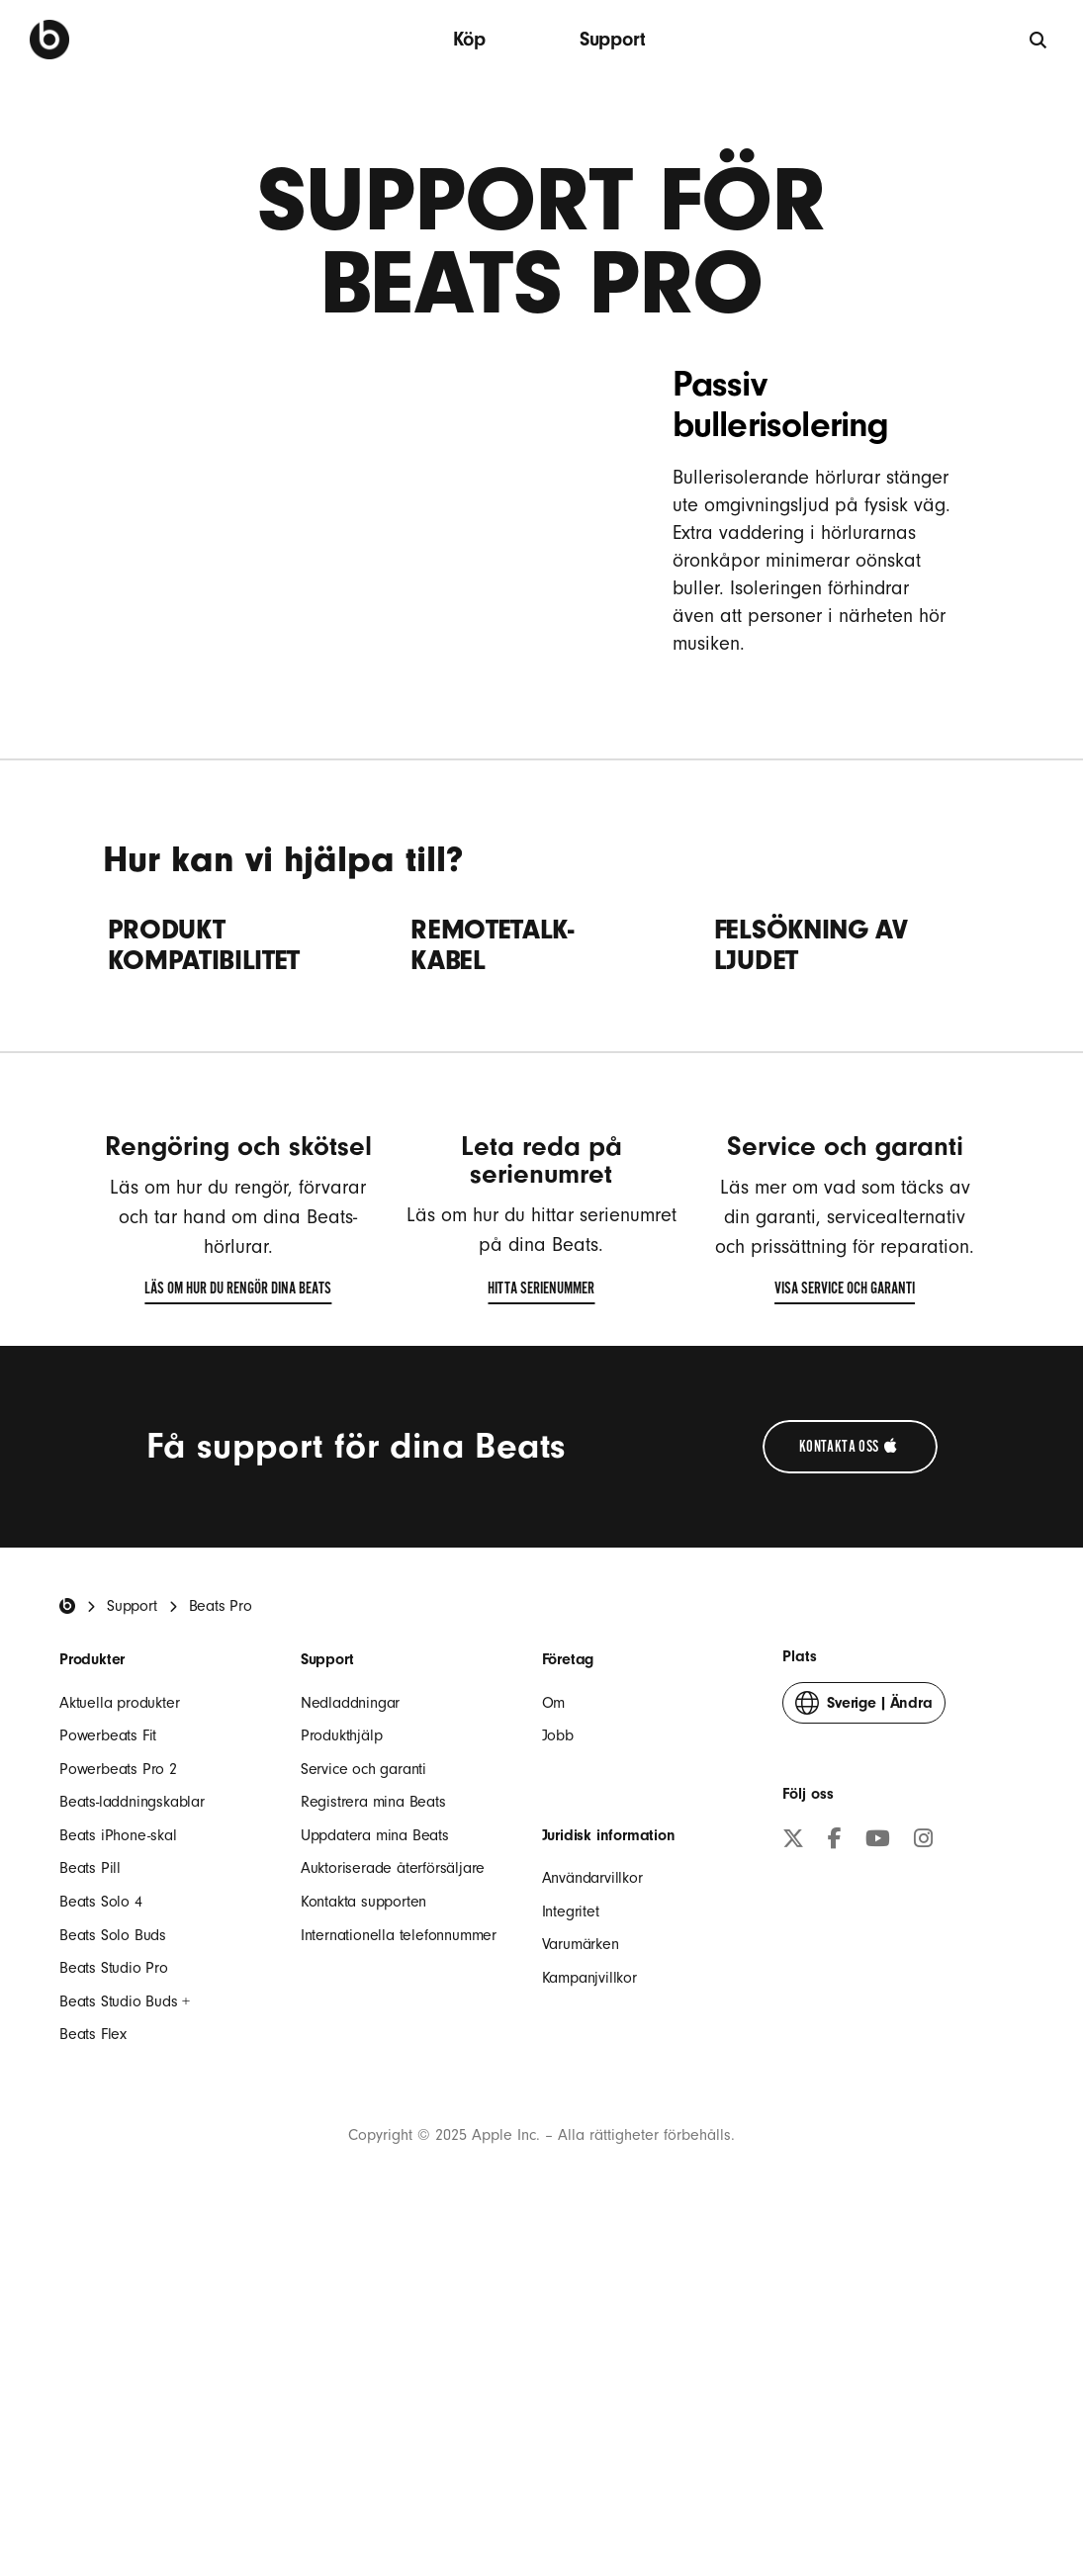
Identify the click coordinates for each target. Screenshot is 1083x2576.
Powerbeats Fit (107, 2035)
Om (554, 2001)
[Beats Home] (67, 1905)
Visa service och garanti (844, 1592)
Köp (469, 39)
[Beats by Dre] (49, 39)
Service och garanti (363, 2069)
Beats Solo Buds (112, 2235)
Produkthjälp (342, 2035)
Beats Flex (93, 2334)
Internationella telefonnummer (398, 2235)
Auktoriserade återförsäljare (393, 2167)
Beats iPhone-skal (118, 2135)
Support (613, 39)
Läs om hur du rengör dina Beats (237, 1592)
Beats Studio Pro (113, 2267)
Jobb (558, 2035)
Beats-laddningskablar (132, 2101)
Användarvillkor (592, 2177)
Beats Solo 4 (100, 2201)
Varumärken (580, 2244)
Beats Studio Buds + (124, 2301)
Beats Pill (90, 2167)
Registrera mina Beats (373, 2101)
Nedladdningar (350, 2001)
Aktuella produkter (119, 2001)
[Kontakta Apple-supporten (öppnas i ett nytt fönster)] (850, 1746)
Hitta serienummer (541, 1592)
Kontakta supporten (363, 2201)
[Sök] (1039, 39)
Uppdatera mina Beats (375, 2135)
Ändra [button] (863, 2007)
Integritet (570, 2211)
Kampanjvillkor (589, 2277)
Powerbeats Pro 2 (118, 2069)
